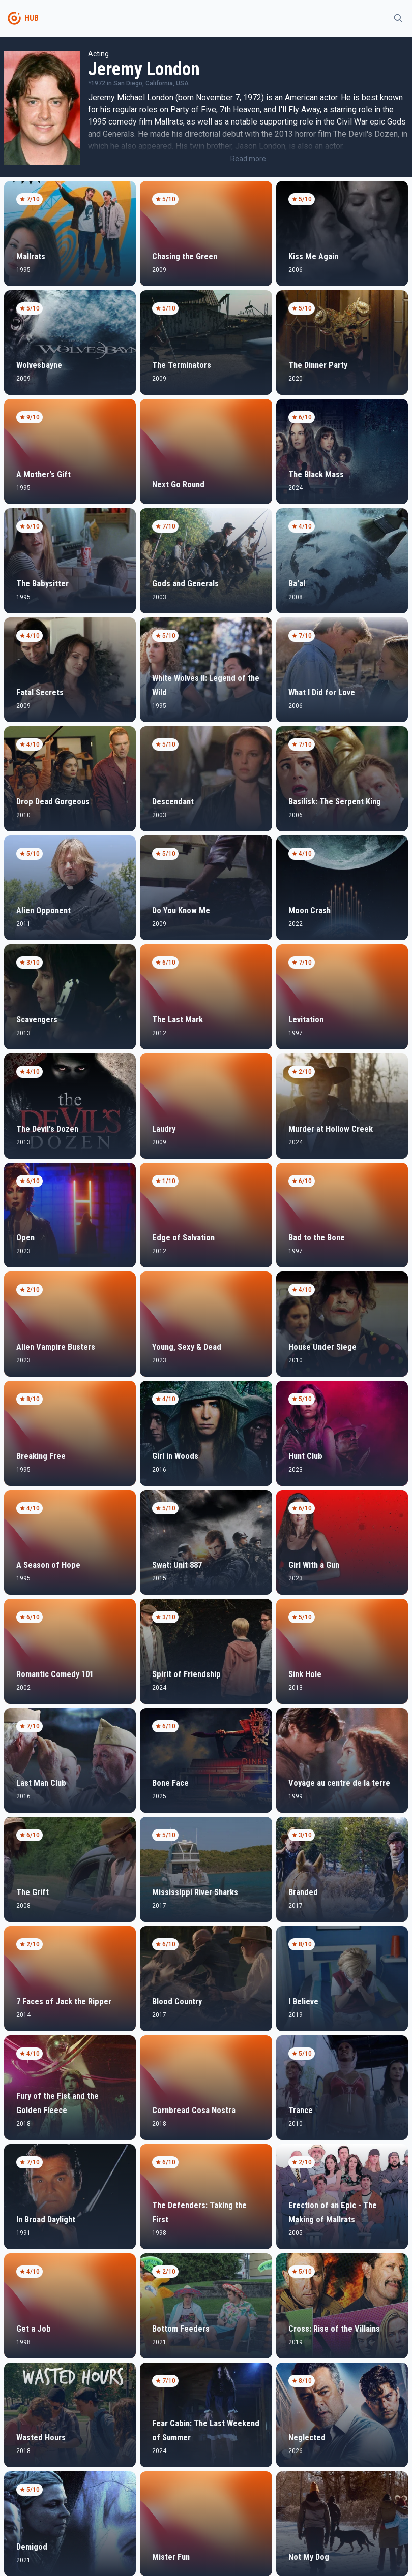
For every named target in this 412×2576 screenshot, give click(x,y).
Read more (248, 158)
